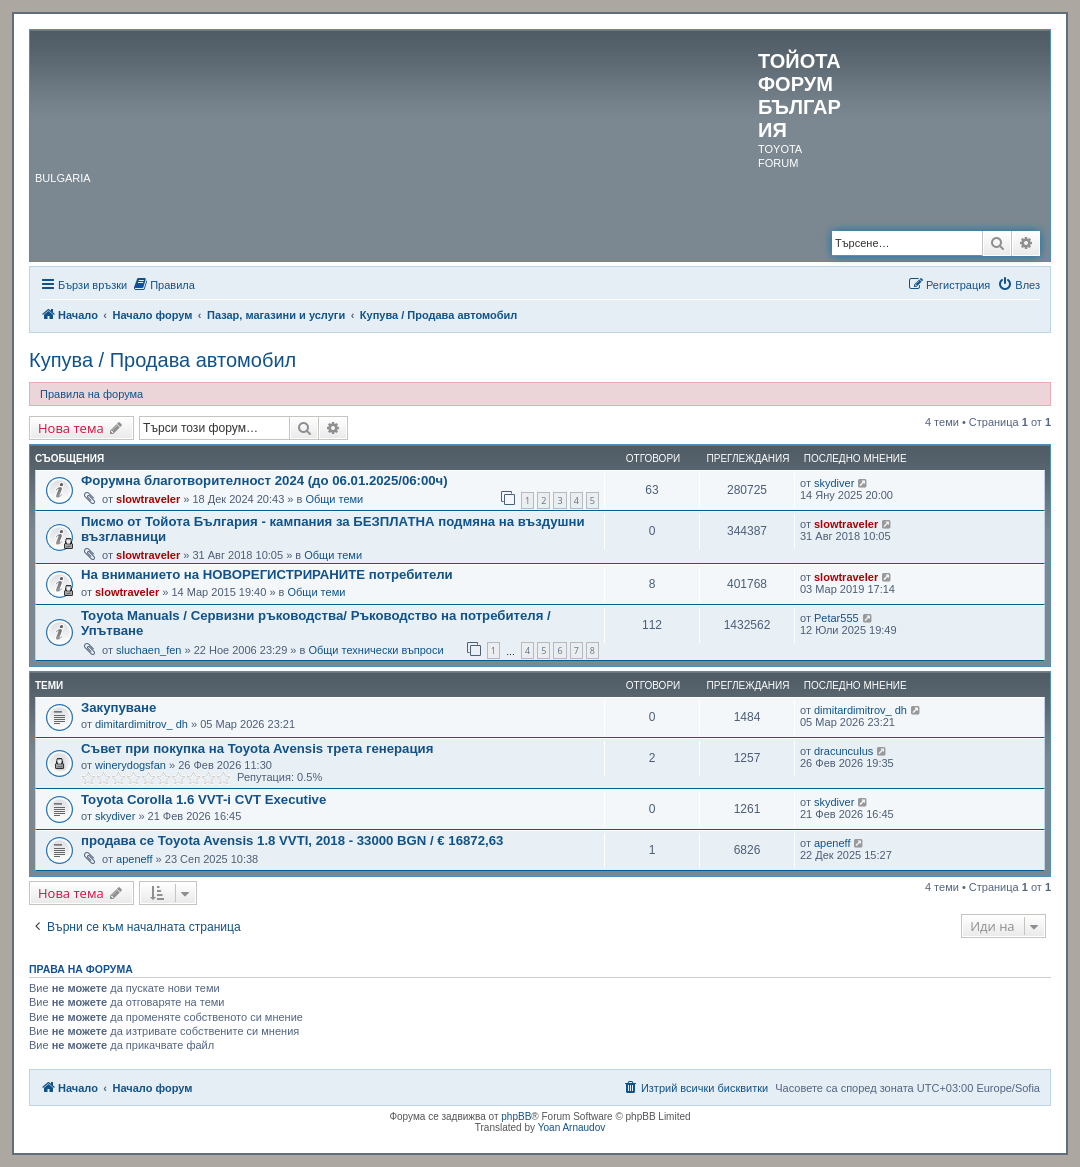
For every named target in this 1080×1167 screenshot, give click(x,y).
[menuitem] (163, 285)
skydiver (834, 483)
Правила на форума (91, 394)
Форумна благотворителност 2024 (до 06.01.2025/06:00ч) (264, 480)
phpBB (516, 1116)
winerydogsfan (130, 765)
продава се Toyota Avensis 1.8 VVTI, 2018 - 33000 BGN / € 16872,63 (292, 840)
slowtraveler (148, 499)
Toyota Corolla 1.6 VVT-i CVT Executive (203, 799)
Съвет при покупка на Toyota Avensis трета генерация (257, 748)
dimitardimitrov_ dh (141, 724)
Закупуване (118, 707)
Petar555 (836, 618)
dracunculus (843, 751)
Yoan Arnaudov (571, 1127)
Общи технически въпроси (375, 650)
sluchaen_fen (148, 650)
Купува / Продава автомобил (162, 360)
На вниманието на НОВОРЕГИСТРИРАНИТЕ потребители (267, 574)
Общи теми (334, 499)
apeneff (134, 859)
